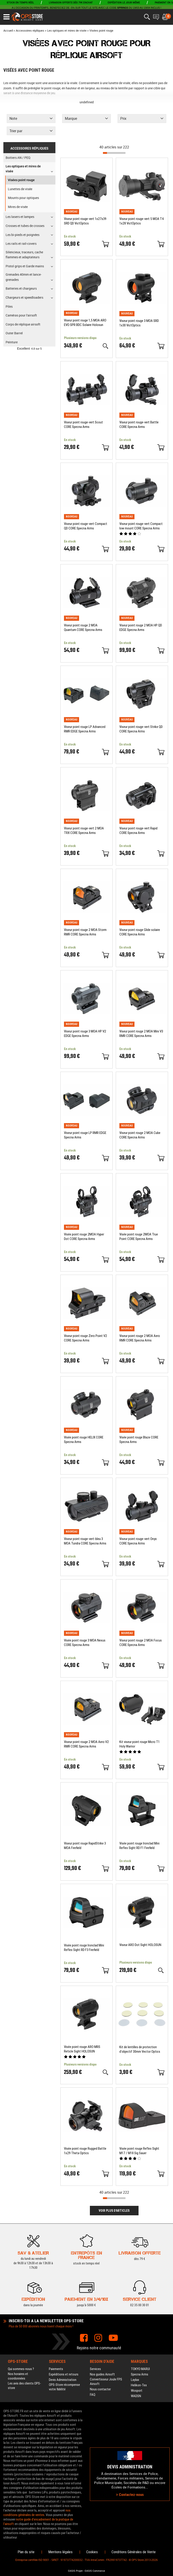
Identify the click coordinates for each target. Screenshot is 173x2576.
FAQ (92, 2395)
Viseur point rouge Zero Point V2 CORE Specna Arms (85, 1338)
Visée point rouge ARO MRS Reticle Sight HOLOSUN (82, 2049)
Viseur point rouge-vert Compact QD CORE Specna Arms (85, 526)
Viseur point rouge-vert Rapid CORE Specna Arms (138, 830)
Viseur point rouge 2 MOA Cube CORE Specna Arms (139, 1135)
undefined (87, 102)
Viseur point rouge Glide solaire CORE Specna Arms (139, 932)
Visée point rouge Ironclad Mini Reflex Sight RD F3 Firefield (84, 1947)
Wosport (136, 2391)
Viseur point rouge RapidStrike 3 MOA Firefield (85, 1845)
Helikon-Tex (139, 2385)
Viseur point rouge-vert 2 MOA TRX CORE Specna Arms (84, 830)
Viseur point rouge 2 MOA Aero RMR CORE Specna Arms (139, 1338)
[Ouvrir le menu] (6, 17)
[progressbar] (114, 153)
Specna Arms (139, 2374)
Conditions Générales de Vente (134, 2552)
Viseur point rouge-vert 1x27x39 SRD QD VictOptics (85, 221)
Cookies (92, 2552)
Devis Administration (62, 2380)
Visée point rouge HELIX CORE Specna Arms (83, 1439)
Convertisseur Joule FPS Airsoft (106, 2381)
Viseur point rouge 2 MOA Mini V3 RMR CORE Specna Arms (141, 1033)
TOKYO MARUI (140, 2369)
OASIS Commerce (95, 2570)
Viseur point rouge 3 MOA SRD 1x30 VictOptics (139, 323)
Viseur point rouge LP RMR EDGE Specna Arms (85, 1135)
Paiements (56, 2369)
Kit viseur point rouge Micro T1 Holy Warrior (139, 1744)
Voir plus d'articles (114, 2210)
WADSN (136, 2396)
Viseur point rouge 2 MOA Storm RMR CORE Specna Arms (85, 932)
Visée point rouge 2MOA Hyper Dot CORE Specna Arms (84, 1236)
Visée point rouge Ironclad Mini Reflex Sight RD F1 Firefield (139, 1845)
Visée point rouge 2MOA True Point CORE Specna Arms (138, 1236)
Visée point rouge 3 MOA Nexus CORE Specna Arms (84, 1642)
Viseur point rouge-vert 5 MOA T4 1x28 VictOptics (141, 221)
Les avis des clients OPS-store (24, 2385)
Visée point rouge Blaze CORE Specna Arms (138, 1439)
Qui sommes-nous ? (21, 2369)
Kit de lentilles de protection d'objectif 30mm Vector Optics (139, 2049)
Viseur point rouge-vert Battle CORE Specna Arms (139, 424)
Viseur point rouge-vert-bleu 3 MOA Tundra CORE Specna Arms (85, 1541)
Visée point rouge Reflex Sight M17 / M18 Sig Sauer (139, 2151)
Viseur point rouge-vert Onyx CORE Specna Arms (138, 1541)
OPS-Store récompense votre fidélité (64, 2387)
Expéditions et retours (63, 2374)
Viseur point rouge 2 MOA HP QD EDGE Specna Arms (140, 627)
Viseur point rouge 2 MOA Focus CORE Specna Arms (140, 1642)
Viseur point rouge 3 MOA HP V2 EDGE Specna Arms (85, 1033)
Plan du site (26, 2552)
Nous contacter (100, 2389)
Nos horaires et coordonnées (18, 2376)
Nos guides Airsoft (102, 2374)
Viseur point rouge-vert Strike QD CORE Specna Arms (141, 729)
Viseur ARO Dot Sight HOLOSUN (140, 1945)
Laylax (135, 2380)
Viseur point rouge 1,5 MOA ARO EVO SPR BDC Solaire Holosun (85, 322)
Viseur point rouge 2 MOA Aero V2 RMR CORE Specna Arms (86, 1744)
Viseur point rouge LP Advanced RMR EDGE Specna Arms (84, 729)
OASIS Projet (75, 2570)
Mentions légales (60, 2552)
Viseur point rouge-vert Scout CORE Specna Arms (83, 424)
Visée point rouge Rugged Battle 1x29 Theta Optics (85, 2151)
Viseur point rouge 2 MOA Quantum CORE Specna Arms (83, 627)
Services (95, 2369)
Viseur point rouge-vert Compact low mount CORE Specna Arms (141, 526)
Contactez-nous (130, 2495)
